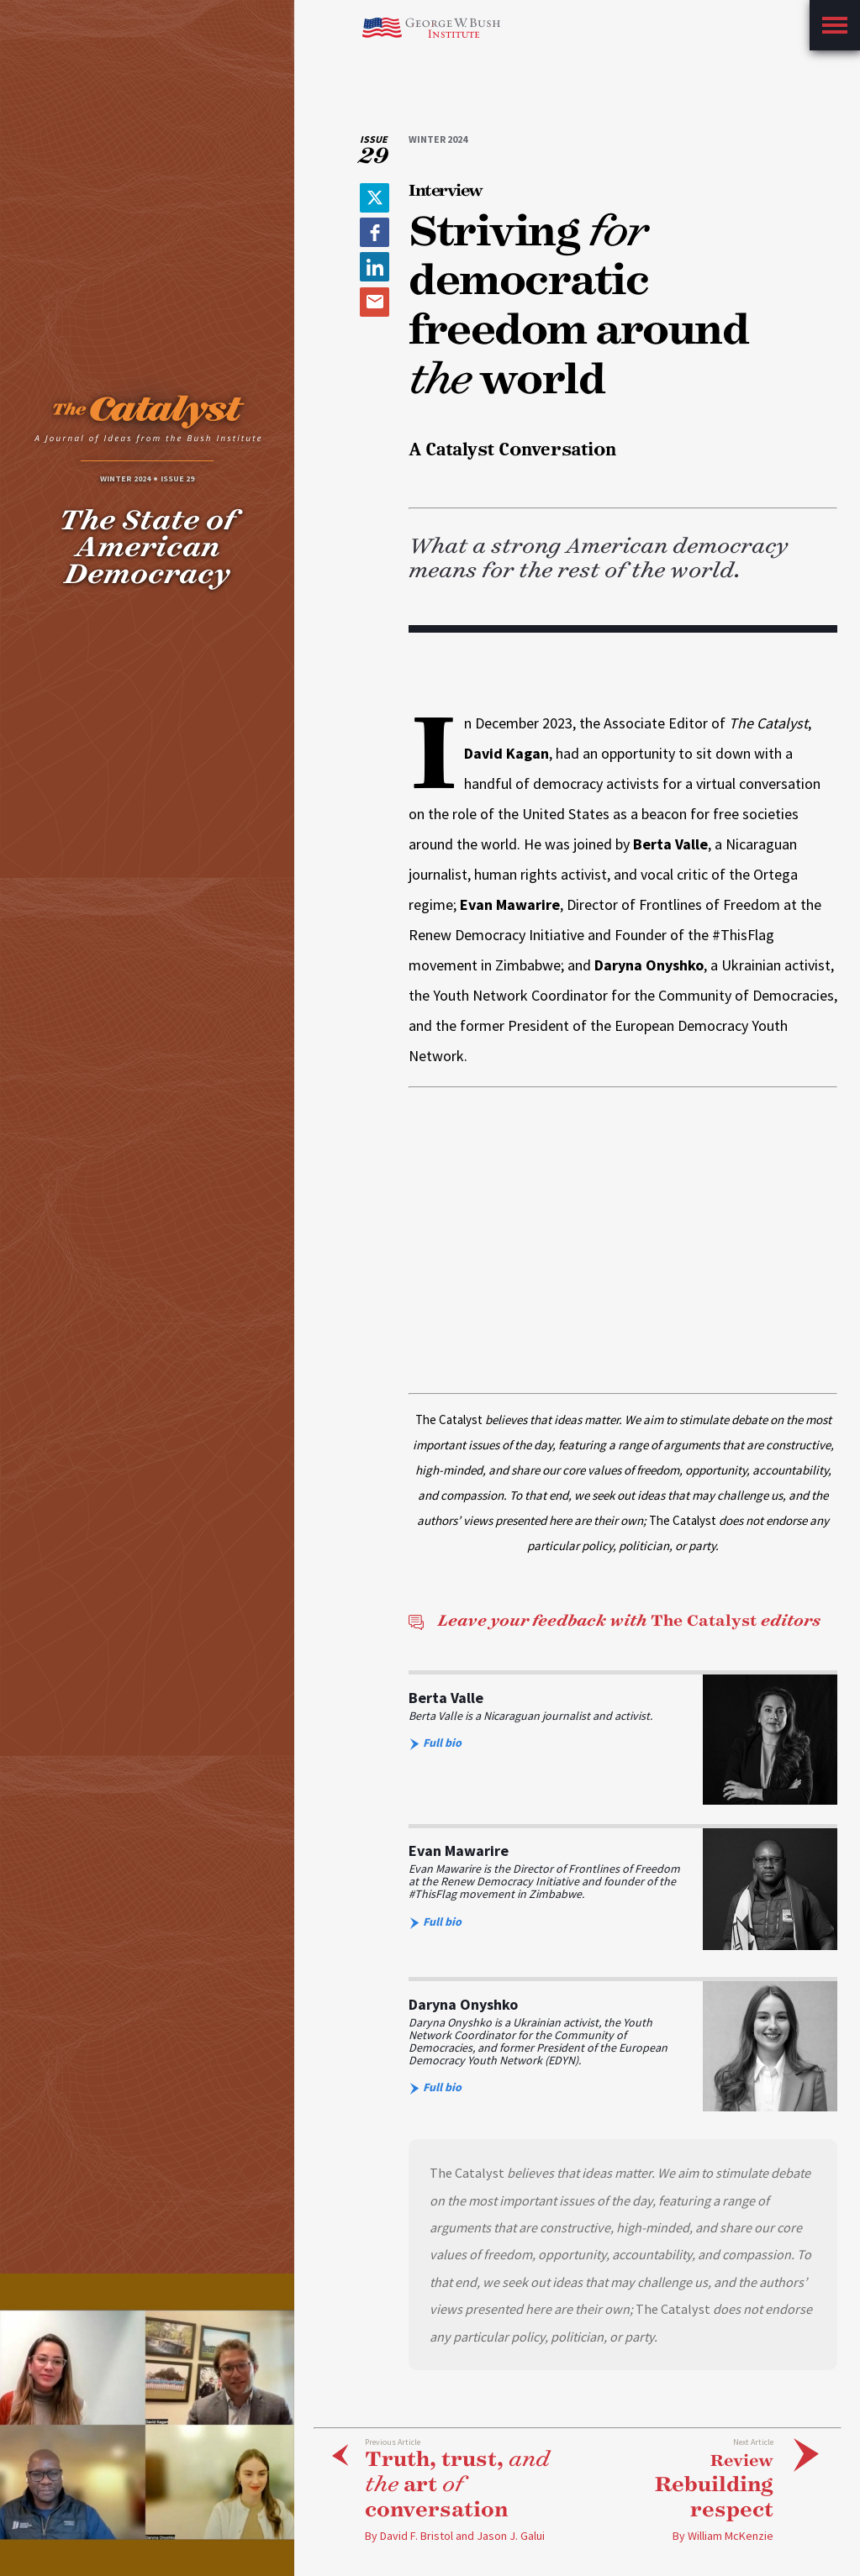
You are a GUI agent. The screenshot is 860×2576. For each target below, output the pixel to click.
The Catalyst (614, 1620)
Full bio (435, 1743)
